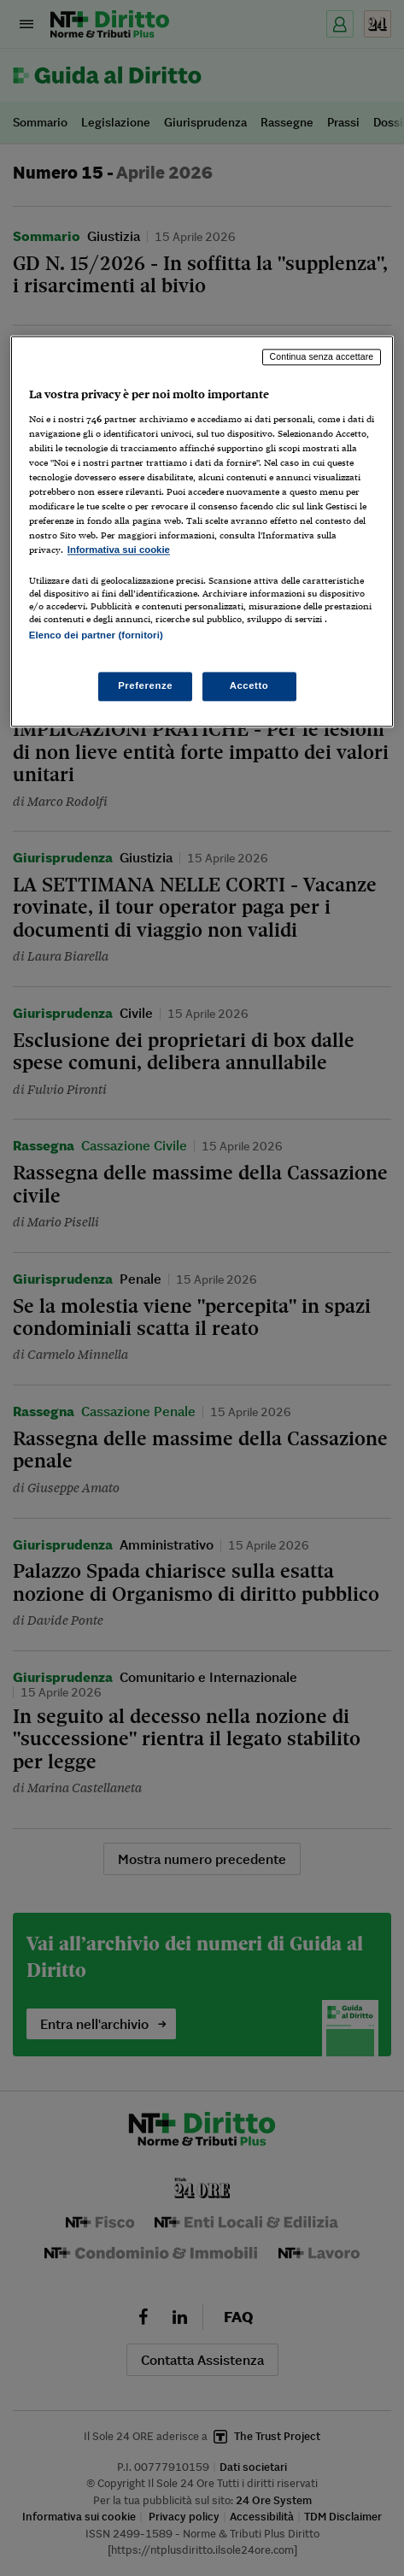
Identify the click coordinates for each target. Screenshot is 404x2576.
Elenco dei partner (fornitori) (96, 636)
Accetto (249, 685)
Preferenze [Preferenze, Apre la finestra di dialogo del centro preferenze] (145, 685)
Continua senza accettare (322, 356)
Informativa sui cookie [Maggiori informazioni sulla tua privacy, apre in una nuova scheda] (118, 550)
